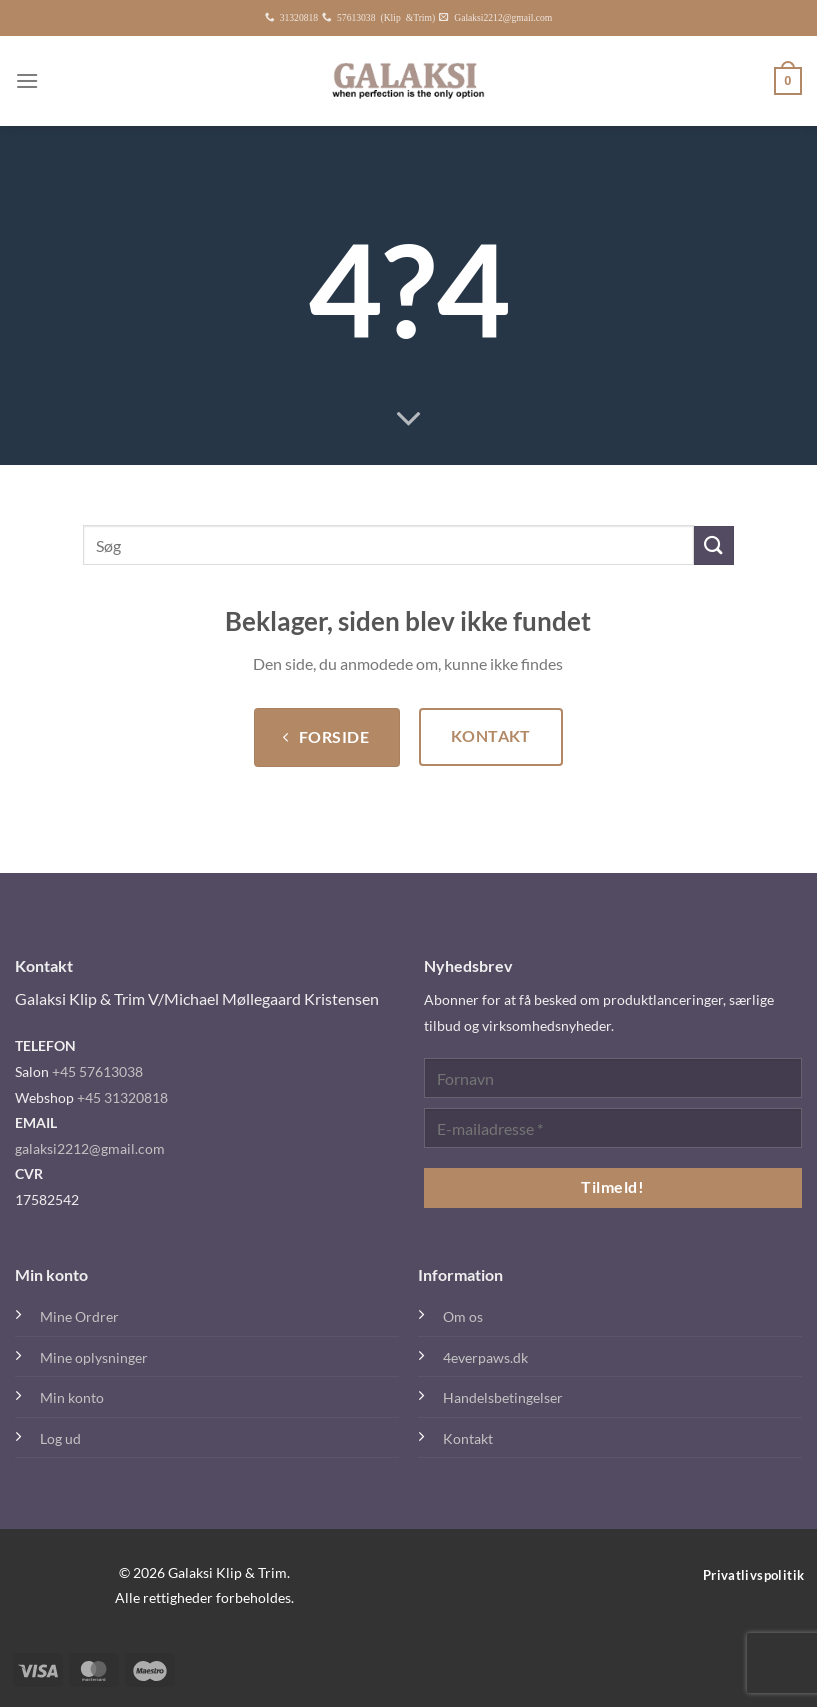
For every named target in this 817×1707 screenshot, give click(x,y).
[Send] (714, 545)
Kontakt (468, 1438)
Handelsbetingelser (503, 1397)
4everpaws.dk (485, 1357)
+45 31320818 (122, 1097)
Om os (463, 1316)
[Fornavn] (613, 1078)
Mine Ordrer (79, 1316)
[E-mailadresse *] (613, 1128)
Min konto (72, 1397)
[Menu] (27, 80)
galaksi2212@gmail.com (90, 1148)
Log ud (60, 1438)
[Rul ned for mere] (409, 420)
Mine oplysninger (94, 1357)
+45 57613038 (97, 1071)
